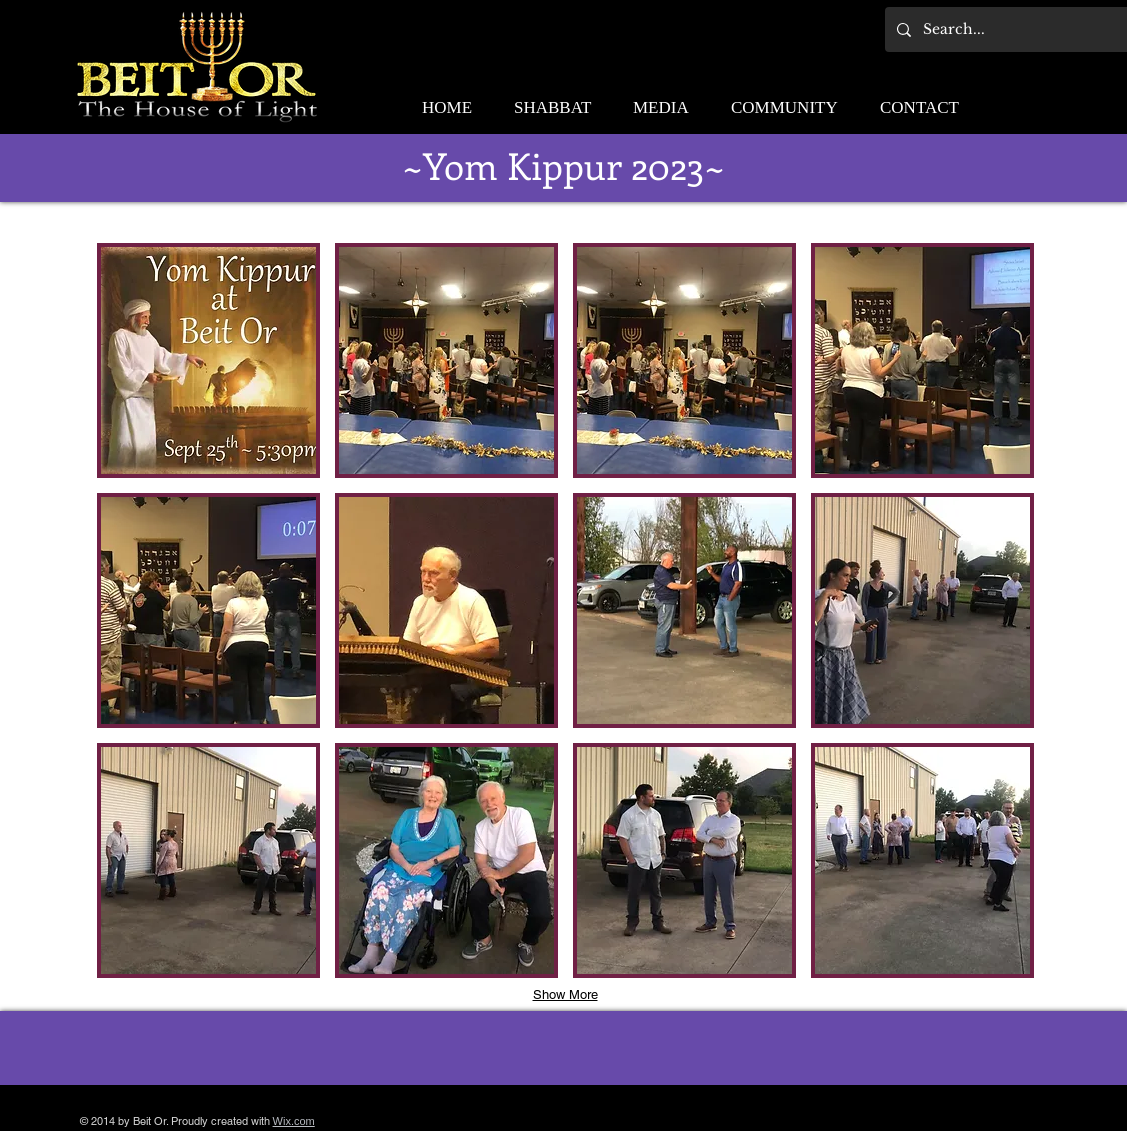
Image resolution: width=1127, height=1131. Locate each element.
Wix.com (294, 1121)
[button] (208, 360)
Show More (565, 994)
